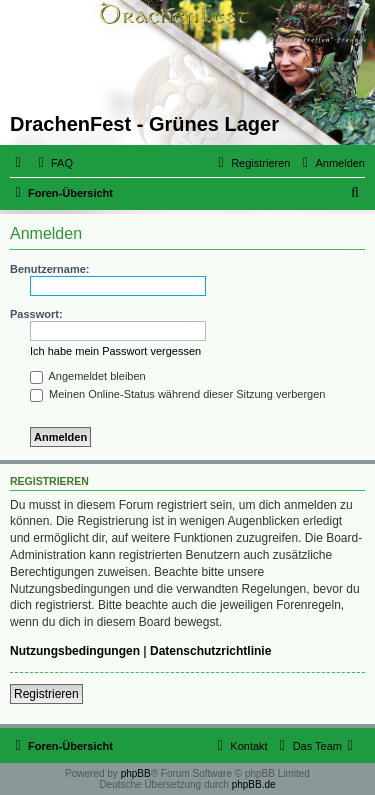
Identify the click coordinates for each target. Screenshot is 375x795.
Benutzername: (49, 269)
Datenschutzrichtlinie (210, 651)
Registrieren (46, 694)
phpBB (136, 773)
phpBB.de (254, 784)
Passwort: (36, 314)
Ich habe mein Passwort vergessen (115, 351)
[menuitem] (53, 163)
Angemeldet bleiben (88, 376)
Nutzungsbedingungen (75, 651)
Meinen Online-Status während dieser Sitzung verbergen (177, 394)
